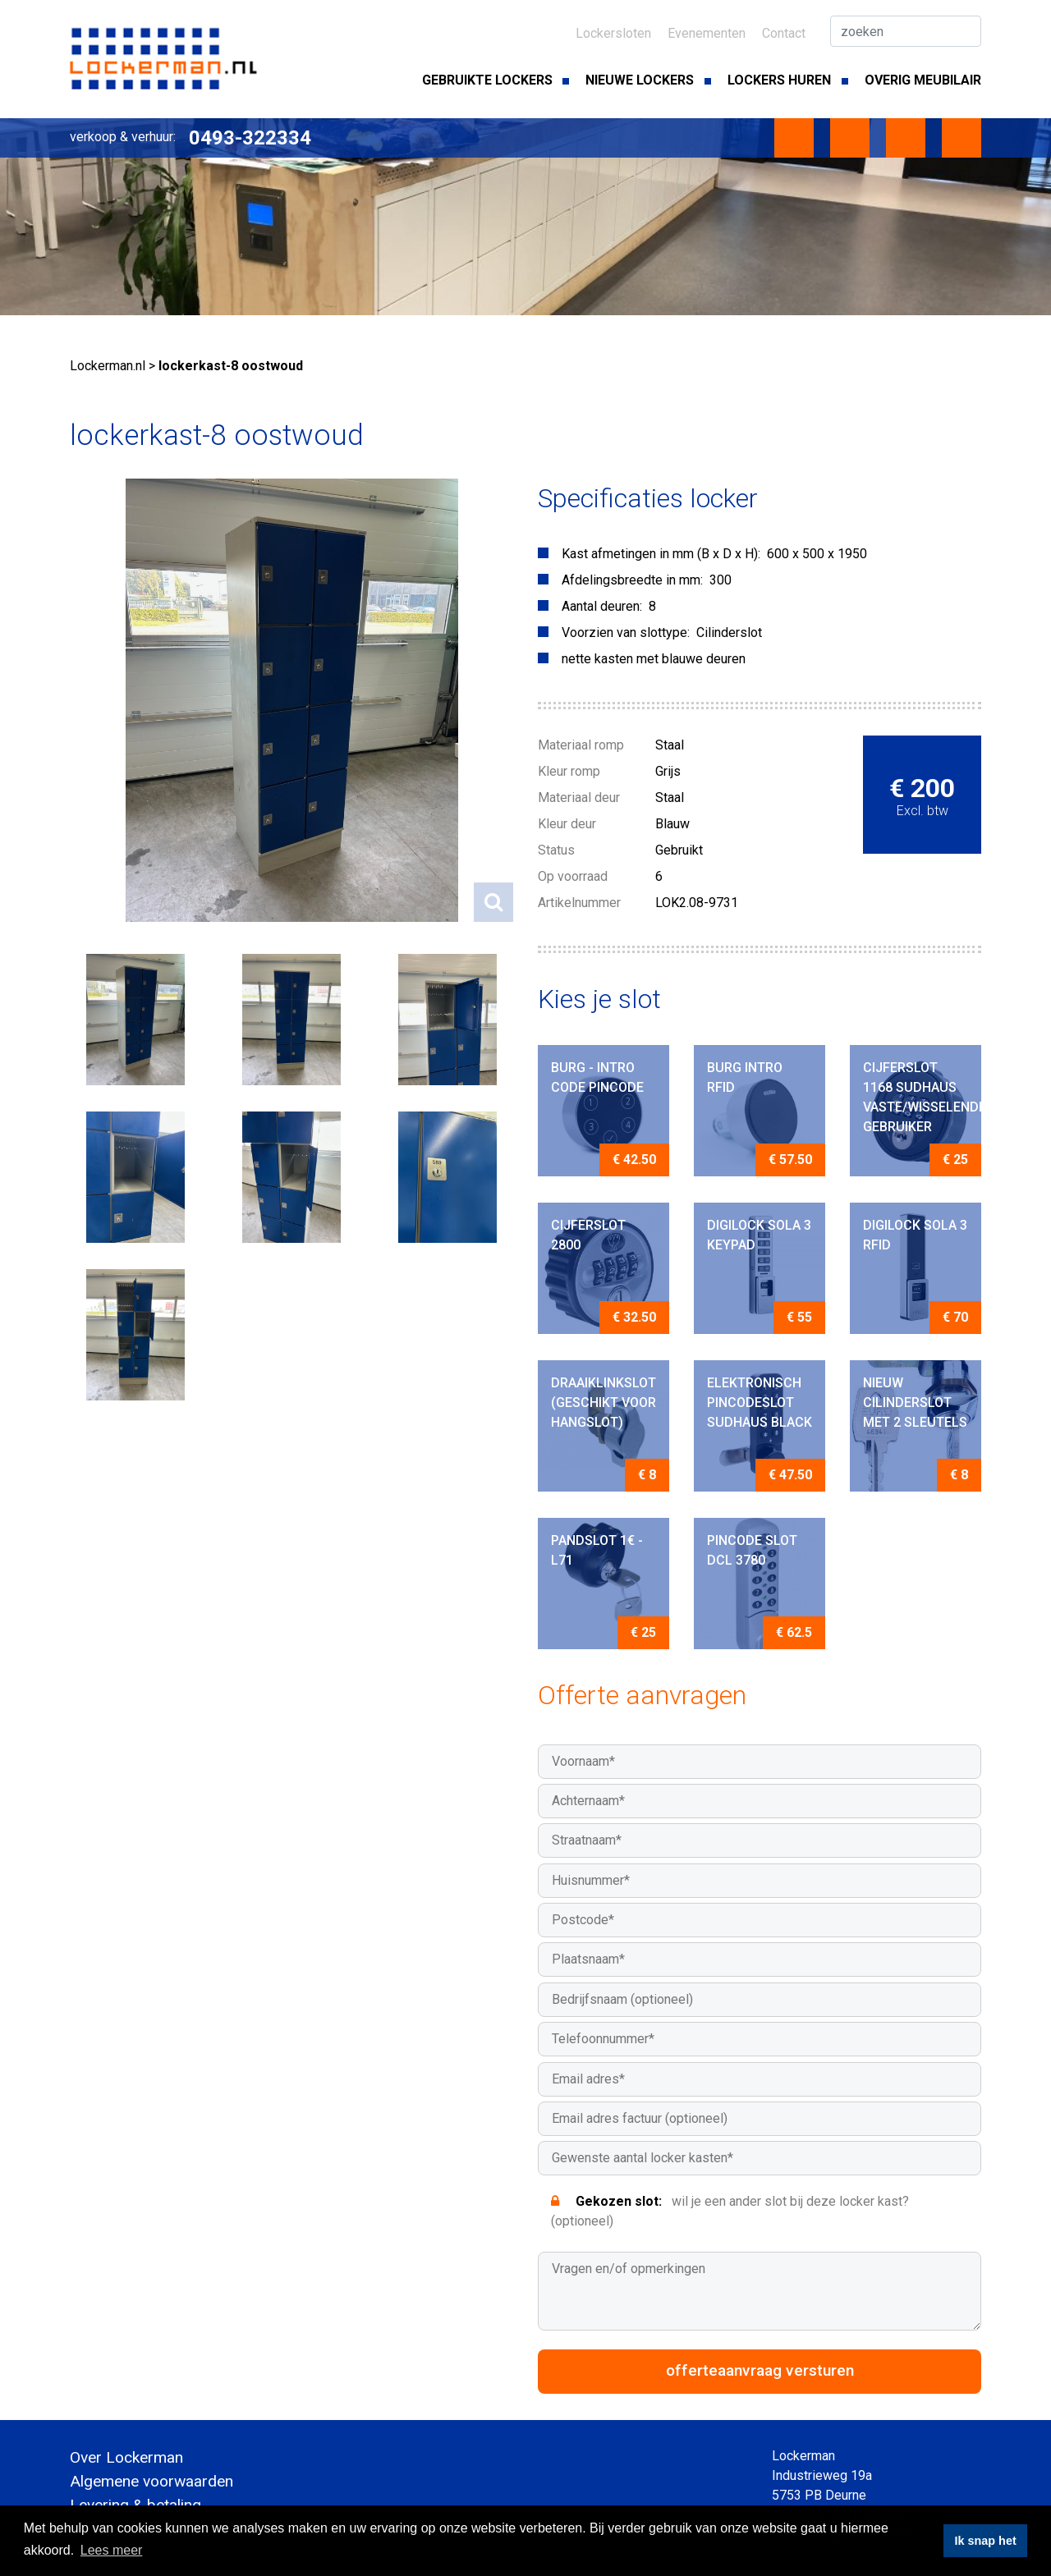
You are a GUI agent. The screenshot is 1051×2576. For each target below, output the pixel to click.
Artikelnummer (579, 902)
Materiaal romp (581, 745)
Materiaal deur (579, 797)
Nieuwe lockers (639, 80)
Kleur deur (567, 824)
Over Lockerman (126, 2457)
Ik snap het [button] (986, 2540)
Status (556, 850)
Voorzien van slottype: (626, 632)
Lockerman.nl (107, 366)
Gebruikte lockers (487, 80)
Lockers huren (779, 80)
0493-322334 (250, 137)
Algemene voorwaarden (151, 2481)
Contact (783, 33)
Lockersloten (613, 33)
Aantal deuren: (602, 606)
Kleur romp (569, 771)
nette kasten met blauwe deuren (654, 659)
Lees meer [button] (111, 2550)
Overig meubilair (923, 80)
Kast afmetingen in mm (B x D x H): (661, 553)
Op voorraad (573, 876)
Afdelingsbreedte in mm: (632, 580)
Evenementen (707, 33)
